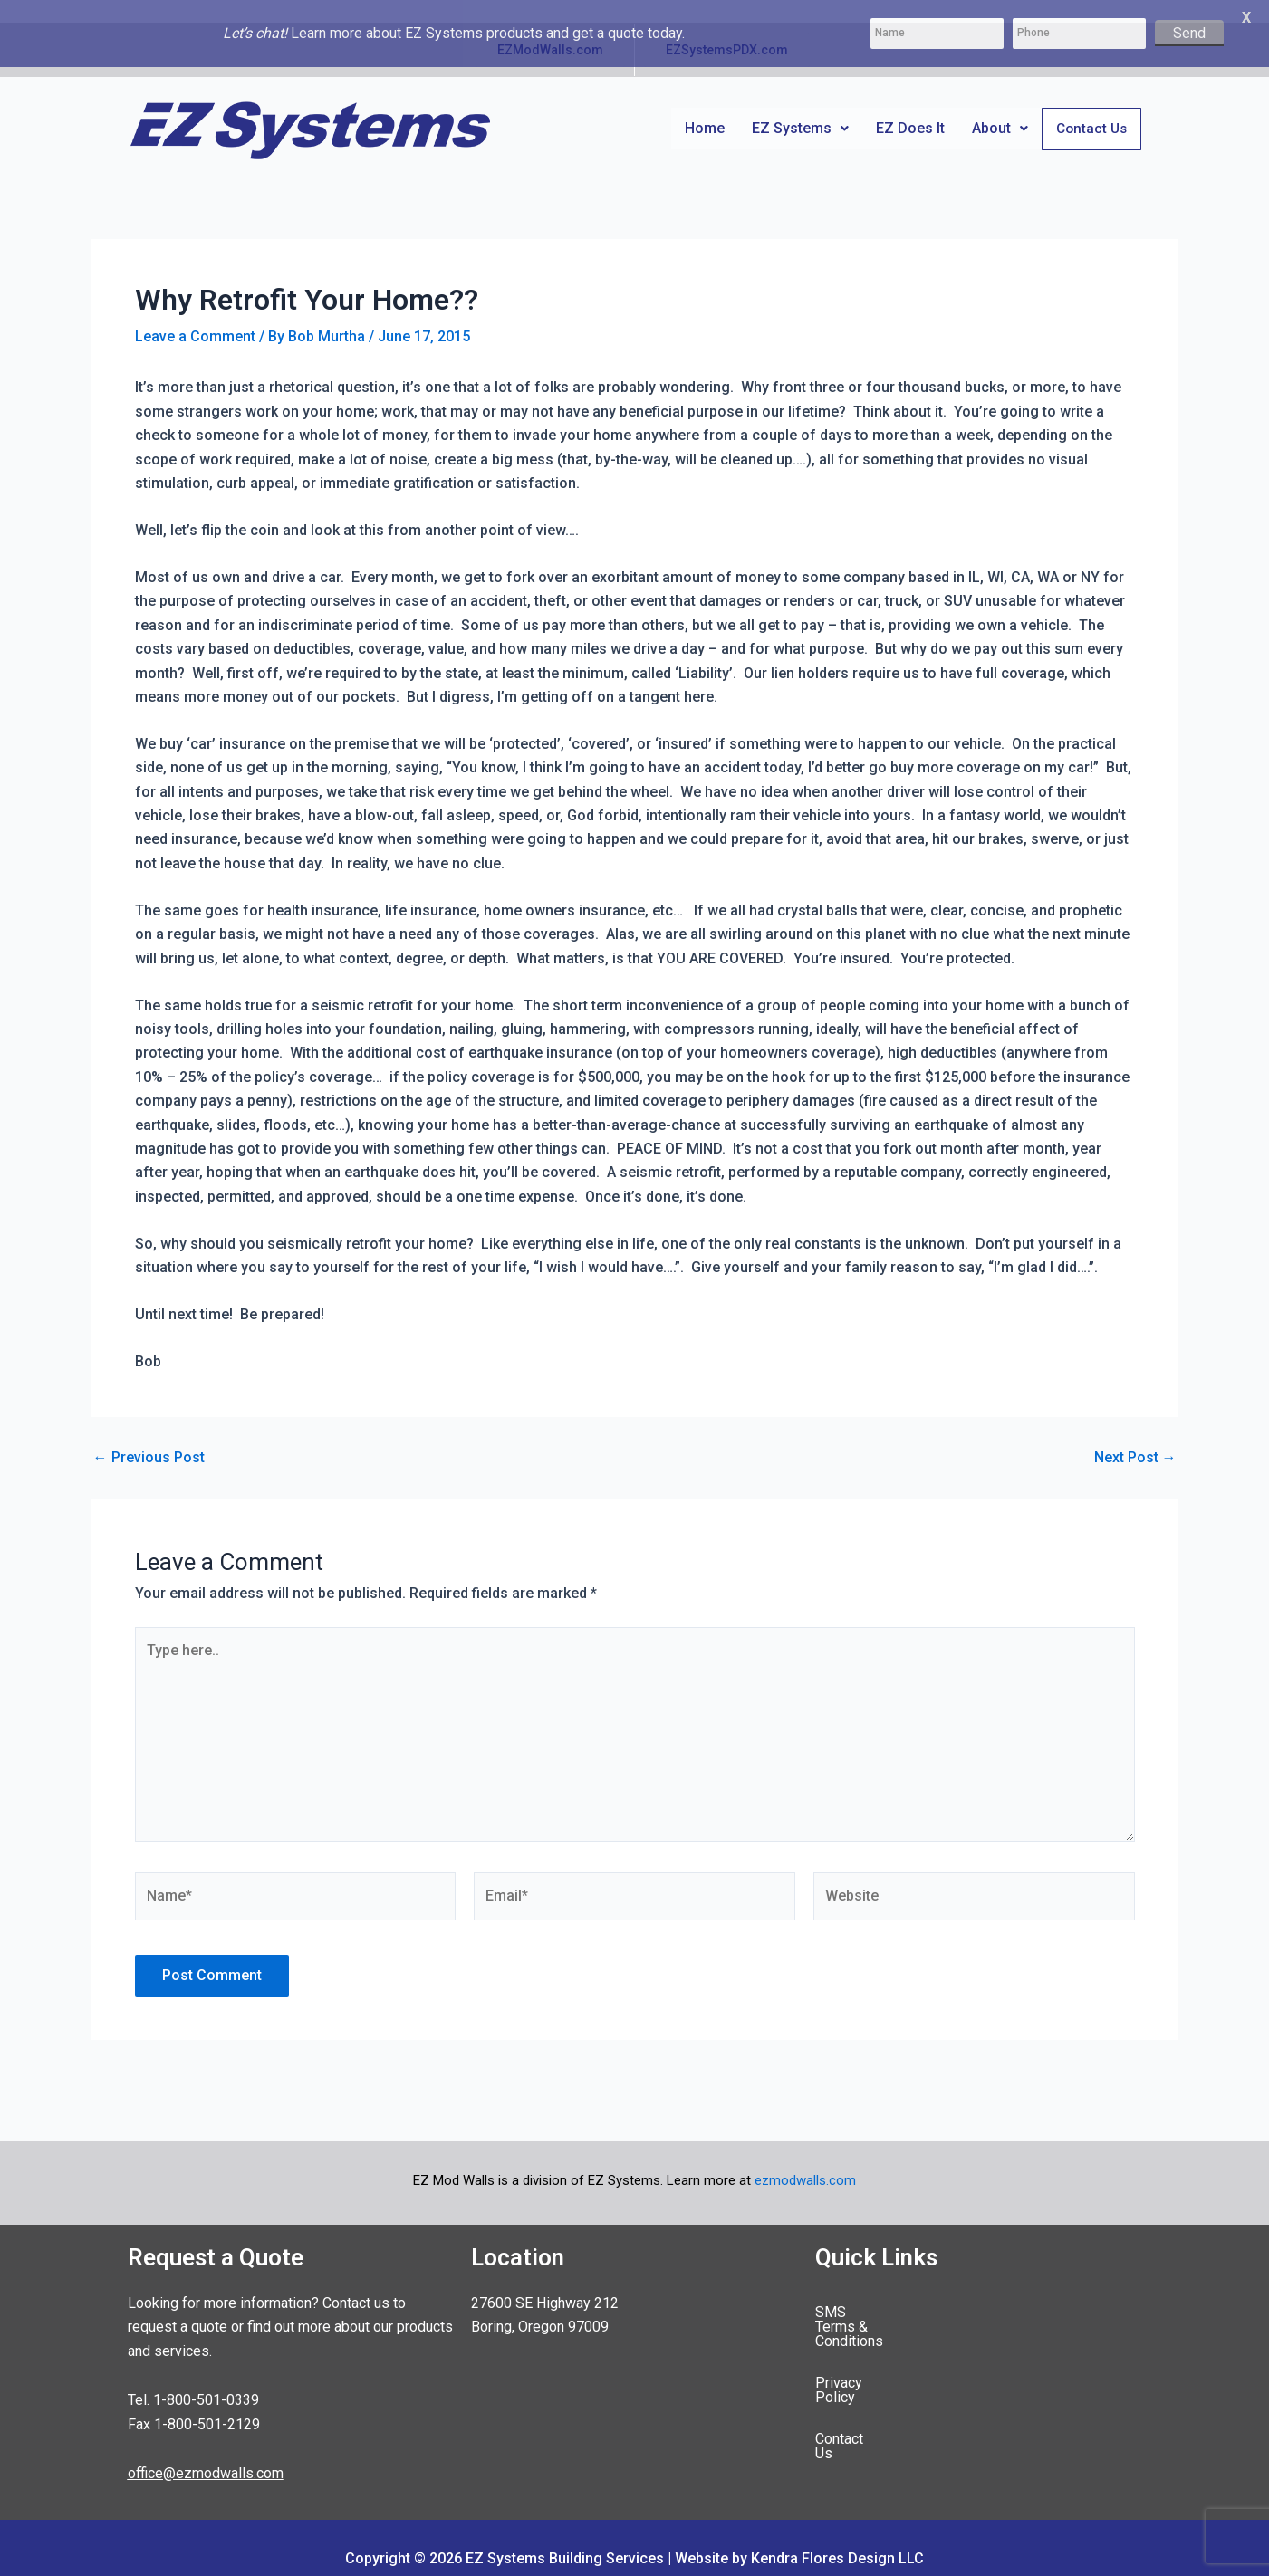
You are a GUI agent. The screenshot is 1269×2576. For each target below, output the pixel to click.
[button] (798, 106)
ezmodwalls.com (805, 2158)
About (998, 105)
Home (703, 105)
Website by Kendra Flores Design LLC (799, 2537)
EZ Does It (908, 105)
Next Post (1135, 1437)
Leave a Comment (195, 314)
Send (1189, 33)
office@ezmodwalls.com (206, 2451)
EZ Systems (798, 105)
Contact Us (1090, 107)
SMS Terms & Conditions (894, 2290)
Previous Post (149, 1437)
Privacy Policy (860, 2332)
